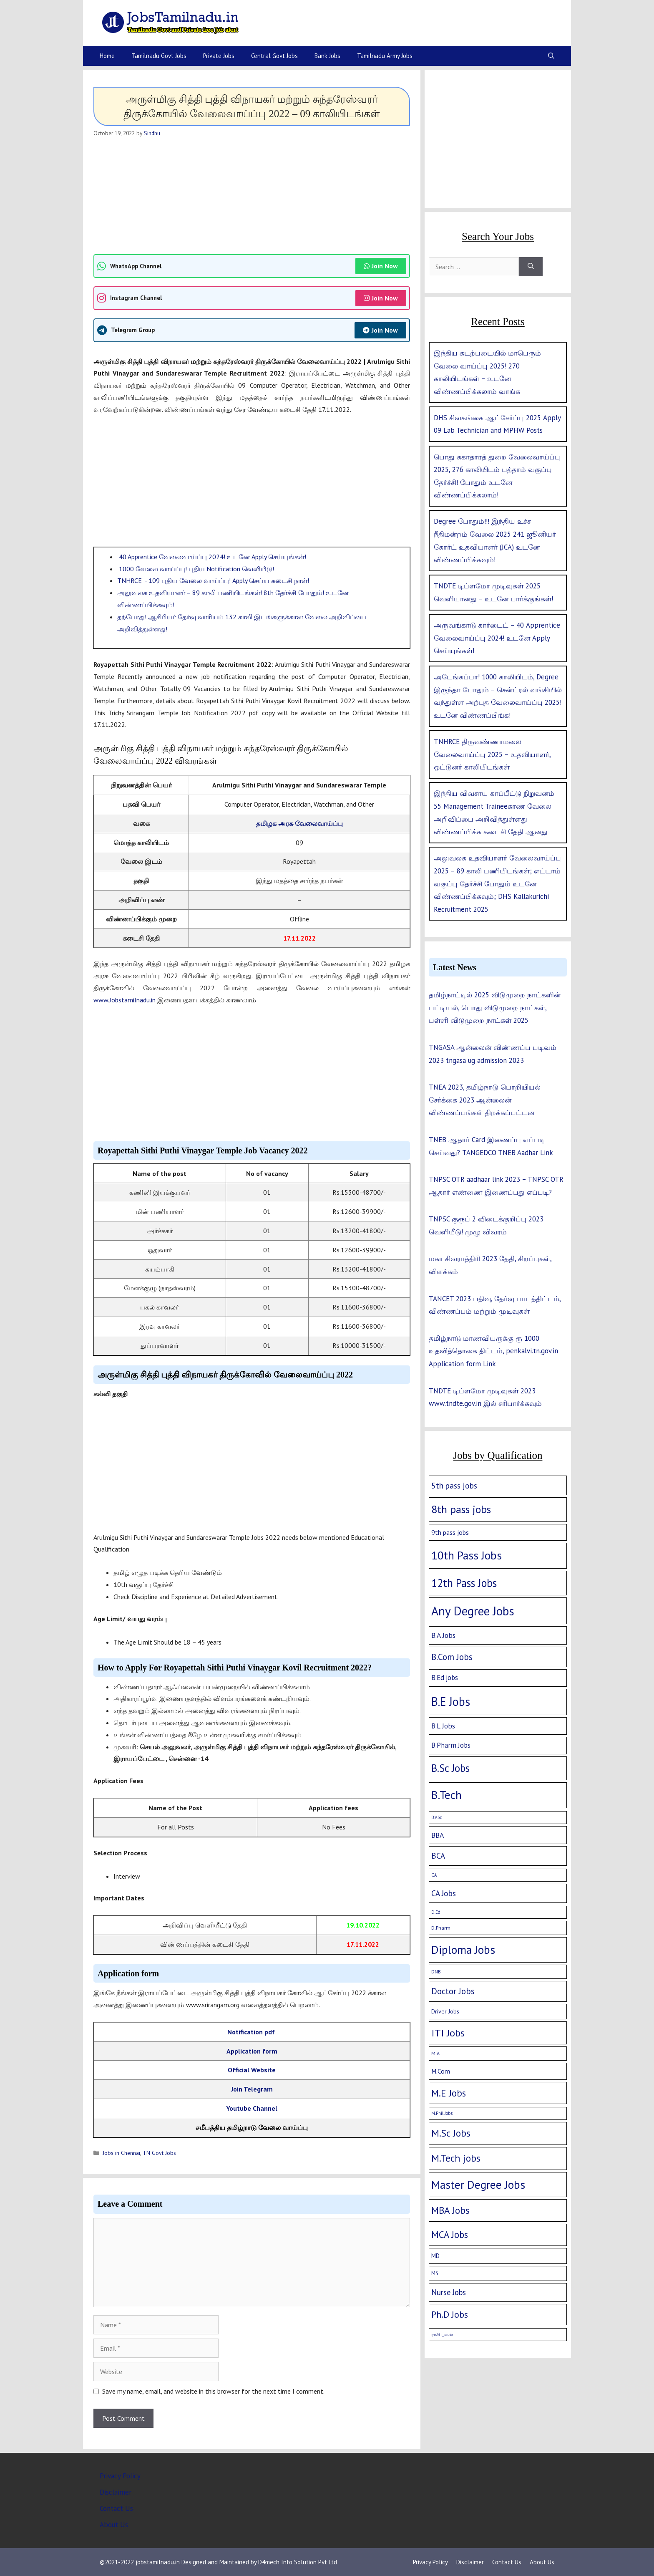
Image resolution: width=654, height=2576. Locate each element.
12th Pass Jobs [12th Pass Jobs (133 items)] (464, 1583)
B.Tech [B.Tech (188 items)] (446, 1794)
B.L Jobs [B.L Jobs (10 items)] (443, 1726)
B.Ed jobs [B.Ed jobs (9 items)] (444, 1677)
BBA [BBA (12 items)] (437, 1835)
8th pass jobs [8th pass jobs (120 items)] (461, 1509)
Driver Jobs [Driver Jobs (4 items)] (445, 2011)
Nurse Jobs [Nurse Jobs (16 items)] (448, 2292)
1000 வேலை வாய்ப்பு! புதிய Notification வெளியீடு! (195, 569)
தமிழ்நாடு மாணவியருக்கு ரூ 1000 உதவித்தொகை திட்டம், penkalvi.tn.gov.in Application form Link (493, 1351)
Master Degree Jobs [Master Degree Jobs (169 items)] (478, 2184)
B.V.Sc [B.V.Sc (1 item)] (436, 1817)
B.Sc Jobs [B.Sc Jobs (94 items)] (450, 1768)
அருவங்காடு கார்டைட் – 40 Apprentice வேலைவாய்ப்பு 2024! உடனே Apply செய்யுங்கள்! (497, 638)
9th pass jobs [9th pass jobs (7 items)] (450, 1532)
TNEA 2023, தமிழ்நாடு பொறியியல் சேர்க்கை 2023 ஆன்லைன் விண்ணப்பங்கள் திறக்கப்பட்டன (485, 1099)
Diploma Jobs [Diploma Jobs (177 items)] (463, 1949)
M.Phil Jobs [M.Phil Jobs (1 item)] (442, 2113)
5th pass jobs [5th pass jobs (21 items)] (454, 1485)
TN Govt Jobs (159, 2153)
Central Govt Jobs (274, 56)
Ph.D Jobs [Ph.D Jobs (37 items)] (449, 2314)
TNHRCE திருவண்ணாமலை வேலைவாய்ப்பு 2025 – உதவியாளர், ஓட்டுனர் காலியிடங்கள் (492, 754)
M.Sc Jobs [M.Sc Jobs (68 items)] (450, 2133)
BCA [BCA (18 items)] (438, 1856)
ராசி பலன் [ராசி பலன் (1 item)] (442, 2334)
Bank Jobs (327, 56)
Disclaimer (115, 2492)
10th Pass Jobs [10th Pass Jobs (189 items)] (466, 1555)
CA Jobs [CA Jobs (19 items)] (443, 1893)
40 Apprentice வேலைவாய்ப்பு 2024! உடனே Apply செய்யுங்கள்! (211, 557)
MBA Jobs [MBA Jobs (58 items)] (450, 2210)
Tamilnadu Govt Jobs (158, 56)
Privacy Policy (120, 2475)
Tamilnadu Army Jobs (385, 56)
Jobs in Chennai (121, 2153)
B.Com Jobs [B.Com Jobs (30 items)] (452, 1657)
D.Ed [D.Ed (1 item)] (435, 1912)
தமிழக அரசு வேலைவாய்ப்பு (299, 823)
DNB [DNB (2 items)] (436, 1971)
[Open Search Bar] (551, 56)
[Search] (531, 266)
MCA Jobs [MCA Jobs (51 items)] (449, 2234)
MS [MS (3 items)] (434, 2273)
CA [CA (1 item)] (434, 1875)
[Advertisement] (251, 195)
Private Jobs (218, 56)
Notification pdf (252, 2032)
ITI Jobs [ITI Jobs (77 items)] (448, 2032)
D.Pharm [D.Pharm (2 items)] (440, 1928)
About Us (114, 2524)
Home (107, 56)
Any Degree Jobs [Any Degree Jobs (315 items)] (472, 1611)
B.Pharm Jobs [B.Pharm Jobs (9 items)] (450, 1745)
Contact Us (116, 2508)
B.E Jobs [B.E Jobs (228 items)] (450, 1701)
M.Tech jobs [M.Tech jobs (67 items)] (455, 2158)
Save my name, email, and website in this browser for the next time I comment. (213, 2391)
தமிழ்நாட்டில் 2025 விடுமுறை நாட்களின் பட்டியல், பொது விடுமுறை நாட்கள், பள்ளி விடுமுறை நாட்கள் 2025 (495, 1007)
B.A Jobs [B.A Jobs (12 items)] (443, 1635)
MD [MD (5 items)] (435, 2256)
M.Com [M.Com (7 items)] (440, 2071)
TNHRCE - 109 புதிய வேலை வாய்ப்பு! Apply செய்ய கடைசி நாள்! (213, 580)
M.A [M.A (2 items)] (435, 2053)
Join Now (381, 266)
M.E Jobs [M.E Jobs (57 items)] (448, 2093)
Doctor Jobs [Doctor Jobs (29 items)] (453, 1991)
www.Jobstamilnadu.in (124, 1000)
